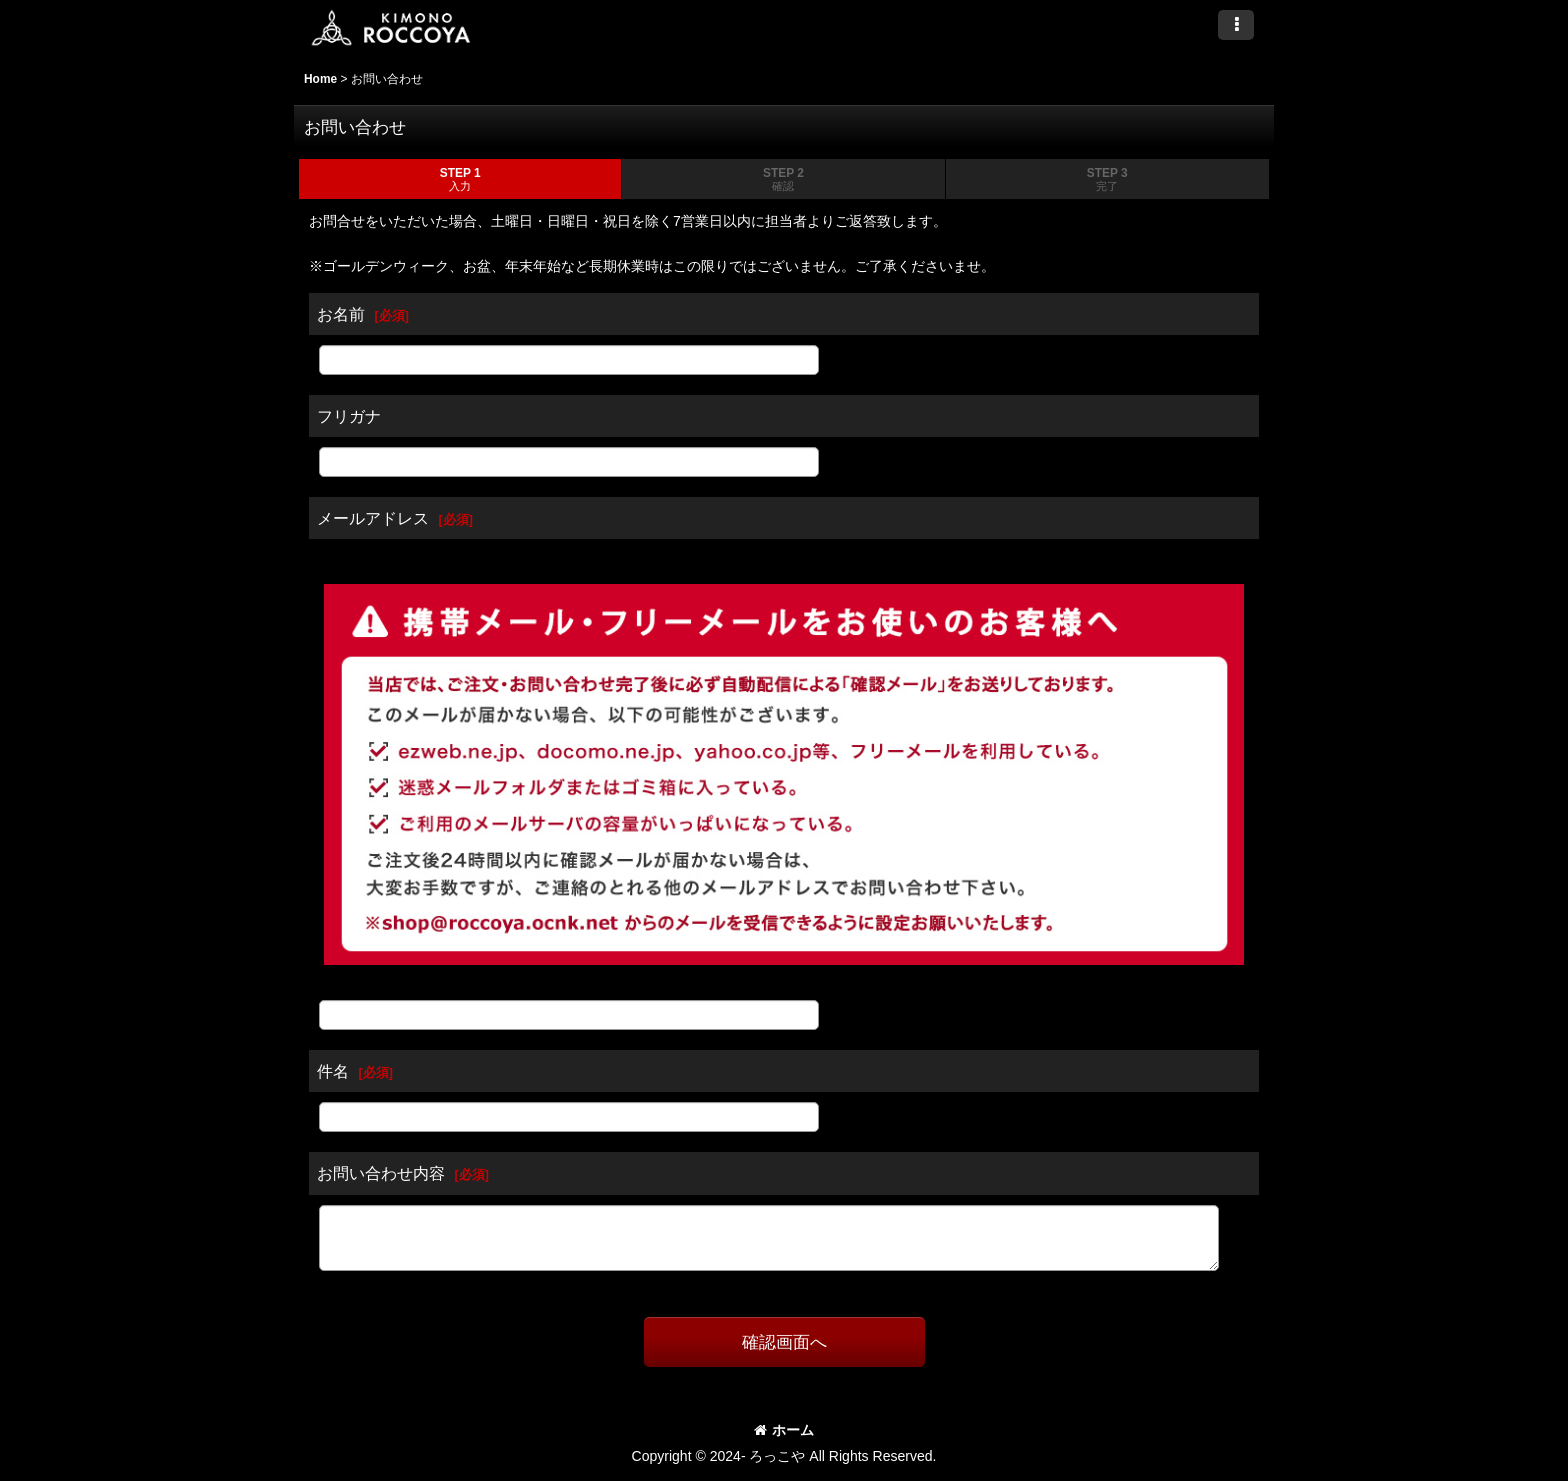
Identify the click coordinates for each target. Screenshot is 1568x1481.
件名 (333, 1071)
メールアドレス (373, 518)
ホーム (784, 1430)
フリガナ (349, 416)
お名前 (341, 314)
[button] (1236, 25)
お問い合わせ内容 (381, 1173)
